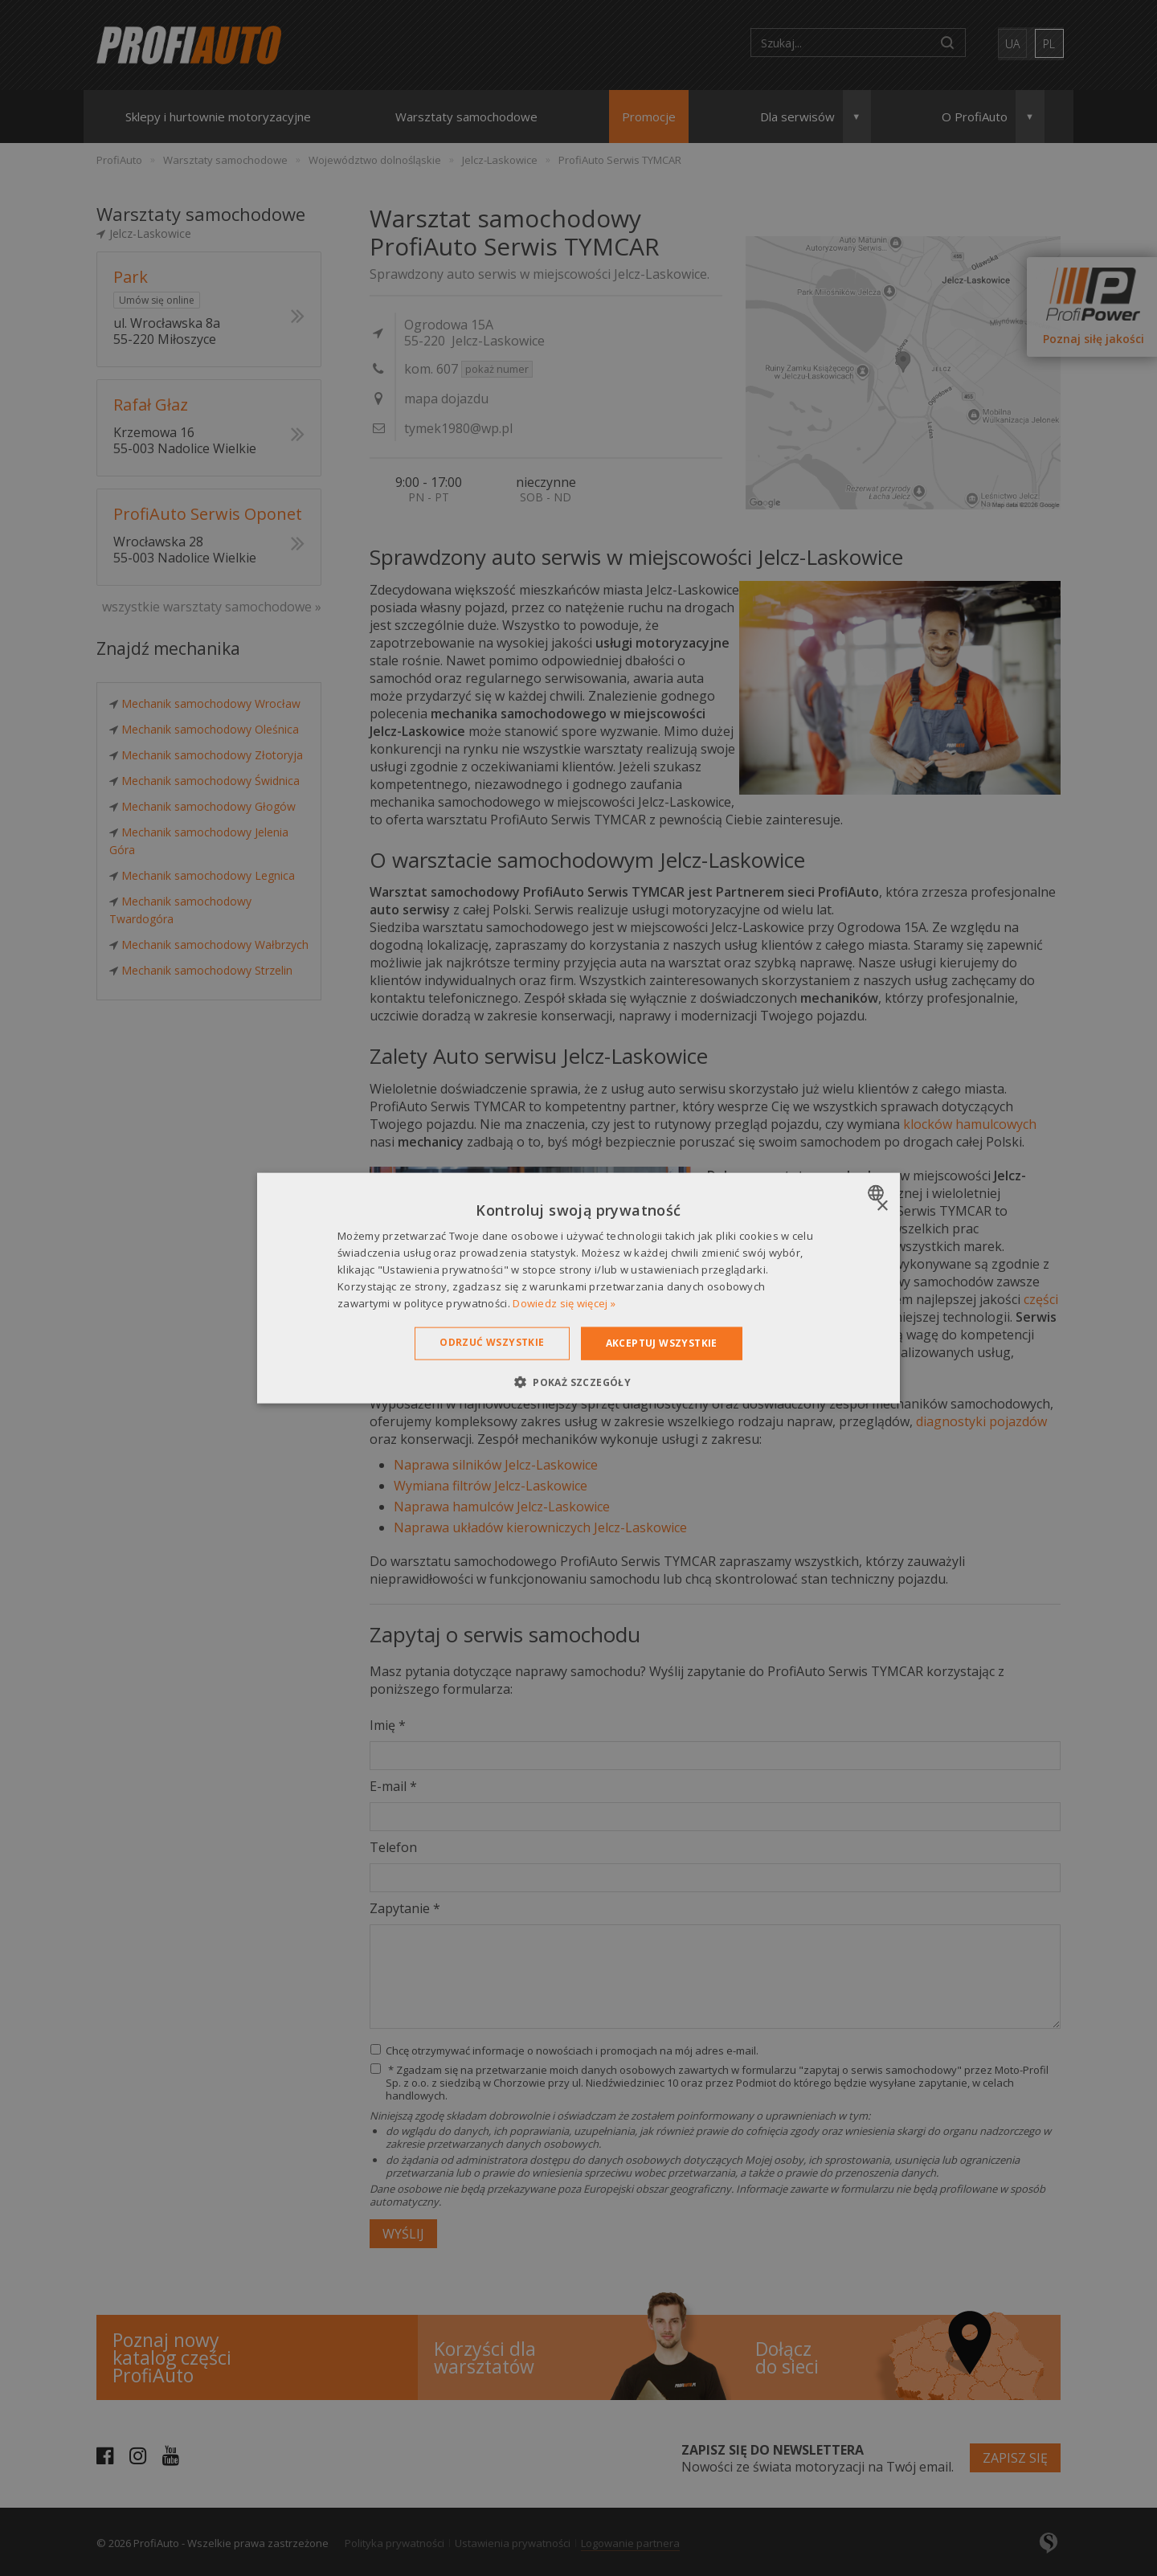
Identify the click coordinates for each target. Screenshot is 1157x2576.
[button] (578, 1381)
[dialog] (578, 1288)
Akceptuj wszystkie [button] (662, 1343)
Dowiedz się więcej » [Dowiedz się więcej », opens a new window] (564, 1302)
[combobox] (878, 1193)
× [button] (882, 1206)
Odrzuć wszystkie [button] (491, 1342)
